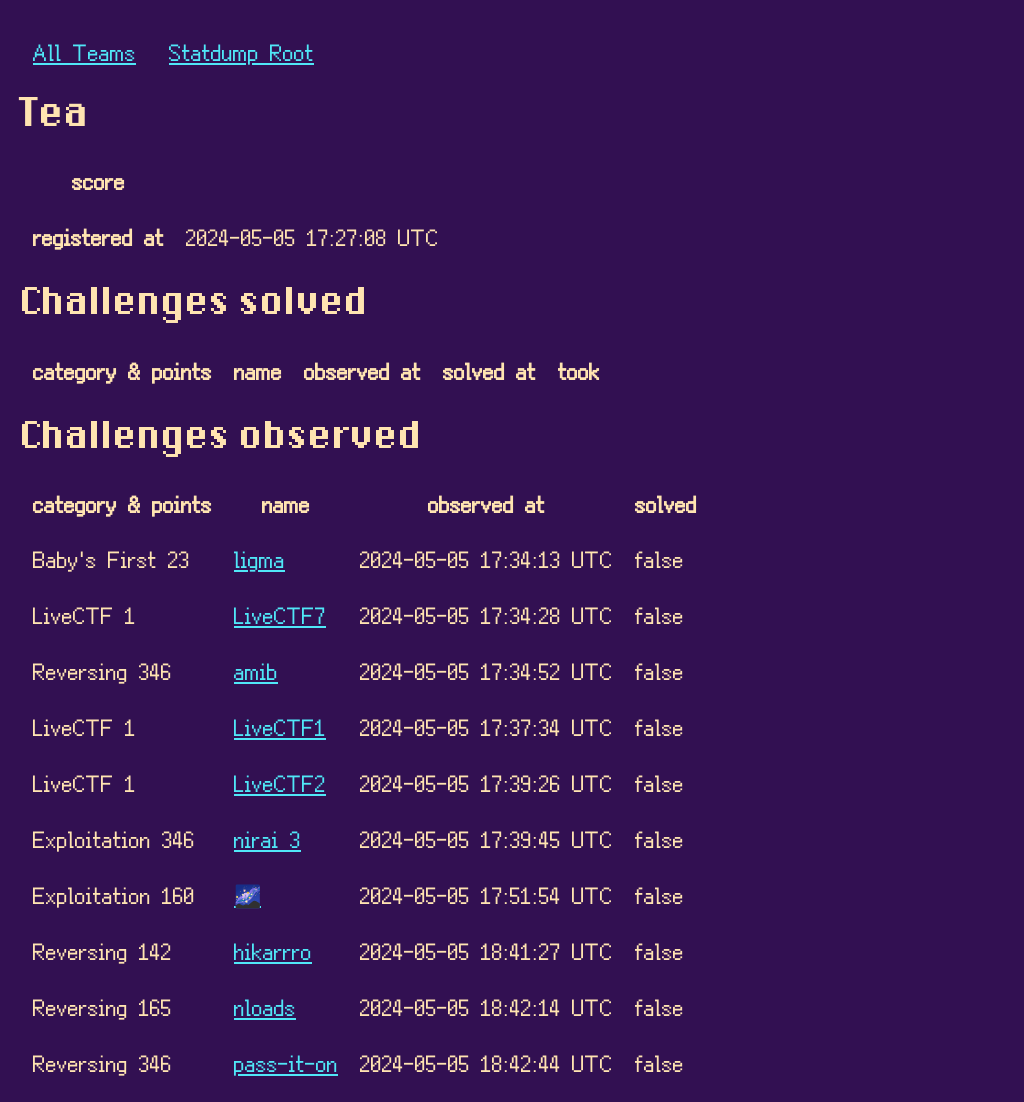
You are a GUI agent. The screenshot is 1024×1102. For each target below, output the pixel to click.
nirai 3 (267, 838)
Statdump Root (241, 51)
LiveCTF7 (280, 614)
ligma (259, 558)
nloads (265, 1006)
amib (256, 670)
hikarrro (273, 950)
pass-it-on (286, 1062)
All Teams (84, 51)
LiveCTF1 (280, 726)
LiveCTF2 (280, 782)
